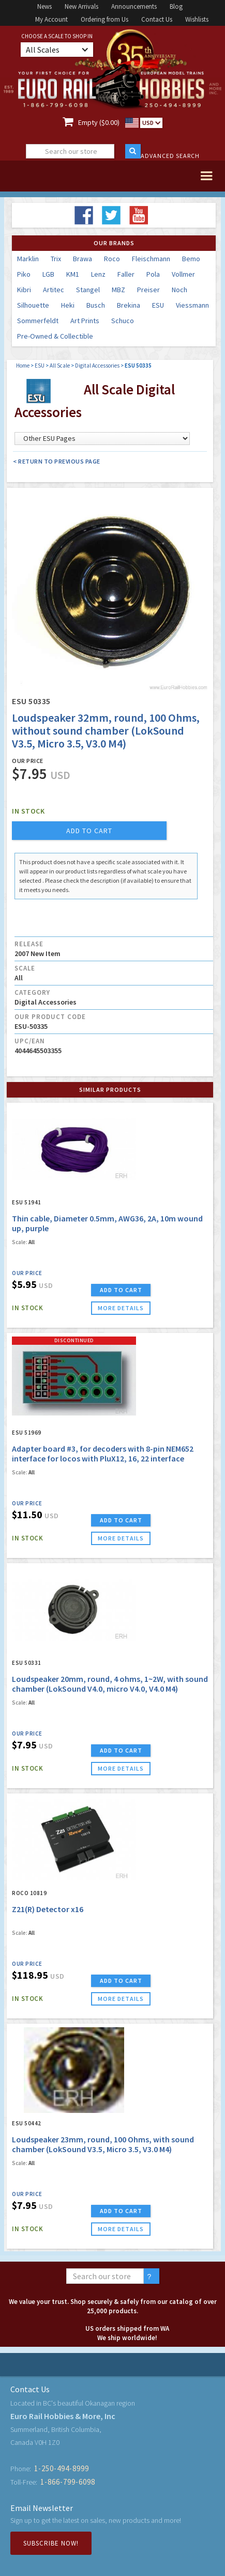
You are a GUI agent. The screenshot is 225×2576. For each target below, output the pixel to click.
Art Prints (84, 320)
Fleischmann (151, 258)
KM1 (72, 274)
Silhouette (33, 305)
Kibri (24, 289)
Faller (125, 274)
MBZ (118, 289)
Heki (67, 305)
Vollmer (183, 274)
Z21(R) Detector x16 (47, 1909)
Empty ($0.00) (98, 122)
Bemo (191, 258)
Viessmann (192, 305)
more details (121, 1308)
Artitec (53, 289)
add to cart (89, 830)
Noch (179, 289)
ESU (158, 305)
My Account (51, 19)
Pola (153, 274)
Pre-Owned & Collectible (55, 336)
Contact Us (156, 19)
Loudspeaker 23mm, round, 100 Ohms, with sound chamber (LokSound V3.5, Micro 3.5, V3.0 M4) (103, 2144)
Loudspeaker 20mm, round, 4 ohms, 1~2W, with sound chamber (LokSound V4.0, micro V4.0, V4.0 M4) (110, 1684)
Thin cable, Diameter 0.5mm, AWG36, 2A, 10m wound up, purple (107, 1223)
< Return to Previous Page (56, 461)
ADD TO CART (121, 1290)
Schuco (122, 320)
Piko (24, 274)
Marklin (28, 258)
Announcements (134, 6)
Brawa (82, 258)
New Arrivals (81, 6)
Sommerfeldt (37, 320)
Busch (95, 305)
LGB (48, 274)
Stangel (88, 289)
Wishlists (196, 19)
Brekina (128, 305)
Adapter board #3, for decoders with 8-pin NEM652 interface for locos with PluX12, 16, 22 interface (102, 1453)
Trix (56, 258)
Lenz (98, 274)
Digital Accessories (97, 365)
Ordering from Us (104, 19)
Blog (176, 6)
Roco (112, 258)
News (44, 6)
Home (22, 365)
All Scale (60, 365)
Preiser (148, 289)
